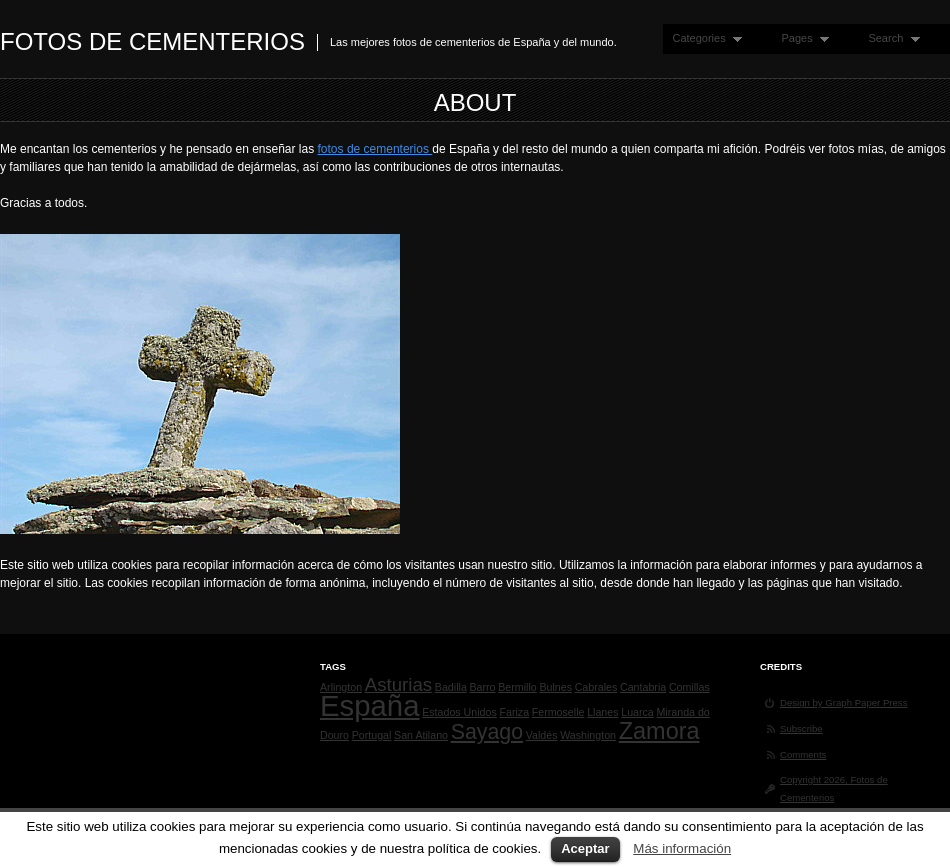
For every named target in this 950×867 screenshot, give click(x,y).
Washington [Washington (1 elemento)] (588, 735)
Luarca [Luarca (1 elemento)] (637, 712)
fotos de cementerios (375, 149)
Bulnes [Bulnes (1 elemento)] (555, 687)
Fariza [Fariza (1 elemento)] (514, 712)
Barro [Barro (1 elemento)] (482, 687)
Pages (800, 38)
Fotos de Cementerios (152, 41)
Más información (682, 848)
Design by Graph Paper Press (843, 702)
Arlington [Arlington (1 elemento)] (341, 687)
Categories (702, 38)
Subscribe (801, 728)
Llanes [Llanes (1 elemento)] (602, 712)
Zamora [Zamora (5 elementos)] (659, 731)
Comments (803, 754)
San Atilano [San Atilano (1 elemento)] (421, 735)
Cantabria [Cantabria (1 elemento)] (643, 687)
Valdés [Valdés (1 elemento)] (542, 735)
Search (889, 38)
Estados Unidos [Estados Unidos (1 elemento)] (459, 712)
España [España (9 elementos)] (369, 705)
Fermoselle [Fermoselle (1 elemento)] (558, 712)
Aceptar (585, 848)
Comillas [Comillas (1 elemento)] (689, 687)
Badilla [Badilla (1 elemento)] (451, 687)
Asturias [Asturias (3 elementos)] (398, 684)
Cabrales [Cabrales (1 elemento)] (596, 687)
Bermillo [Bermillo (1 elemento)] (517, 687)
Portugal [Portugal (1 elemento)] (372, 735)
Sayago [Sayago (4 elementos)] (487, 732)
